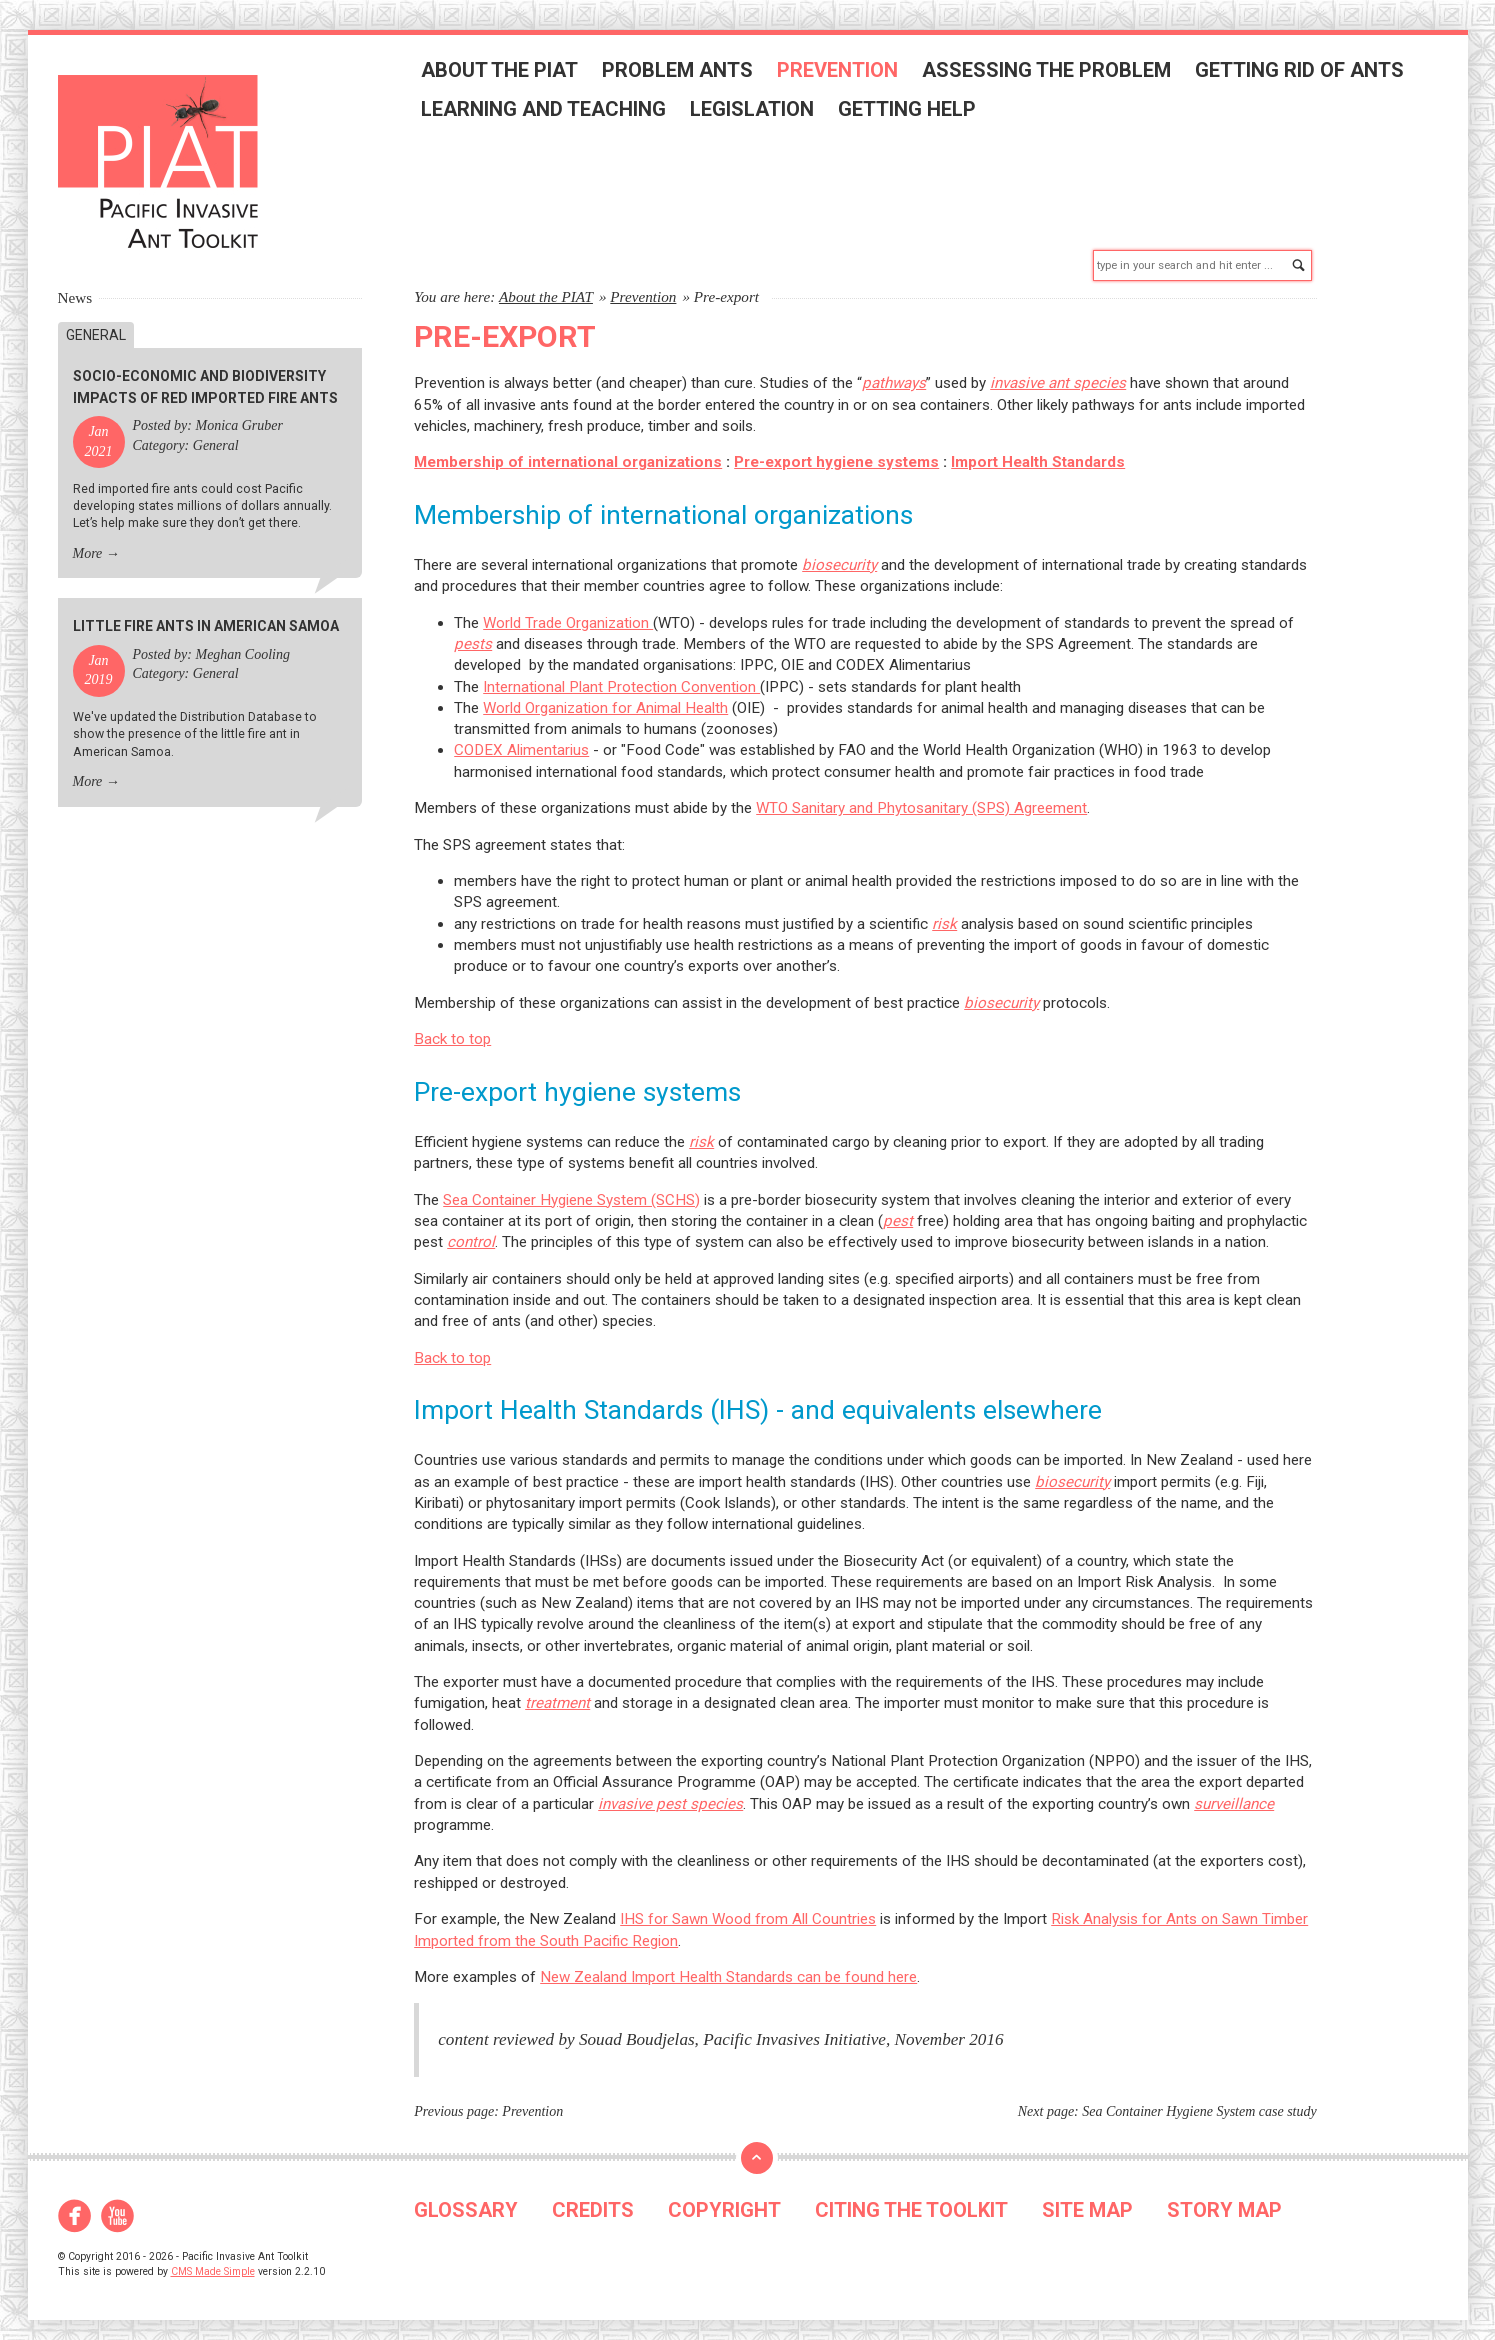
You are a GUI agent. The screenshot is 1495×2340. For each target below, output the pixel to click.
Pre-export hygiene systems (836, 453)
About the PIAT (506, 73)
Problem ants (684, 73)
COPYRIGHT (724, 2200)
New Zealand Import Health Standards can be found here (728, 1967)
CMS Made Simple (213, 2261)
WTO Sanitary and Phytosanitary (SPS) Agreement (921, 799)
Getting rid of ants (1306, 73)
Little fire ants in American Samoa (206, 617)
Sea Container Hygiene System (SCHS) (571, 1190)
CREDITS (593, 2200)
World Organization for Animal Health (605, 698)
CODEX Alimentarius (521, 741)
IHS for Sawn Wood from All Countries (748, 1910)
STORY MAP (1224, 2200)
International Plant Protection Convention (621, 677)
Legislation (759, 112)
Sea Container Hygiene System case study (1199, 2102)
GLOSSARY (466, 2200)
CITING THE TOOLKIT (911, 2200)
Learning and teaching (550, 112)
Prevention (844, 73)
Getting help (914, 112)
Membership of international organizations (568, 453)
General (96, 325)
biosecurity (839, 555)
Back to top (452, 1030)
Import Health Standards (1038, 453)
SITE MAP (1087, 2200)
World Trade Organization (568, 613)
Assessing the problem (1053, 73)
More (88, 543)
